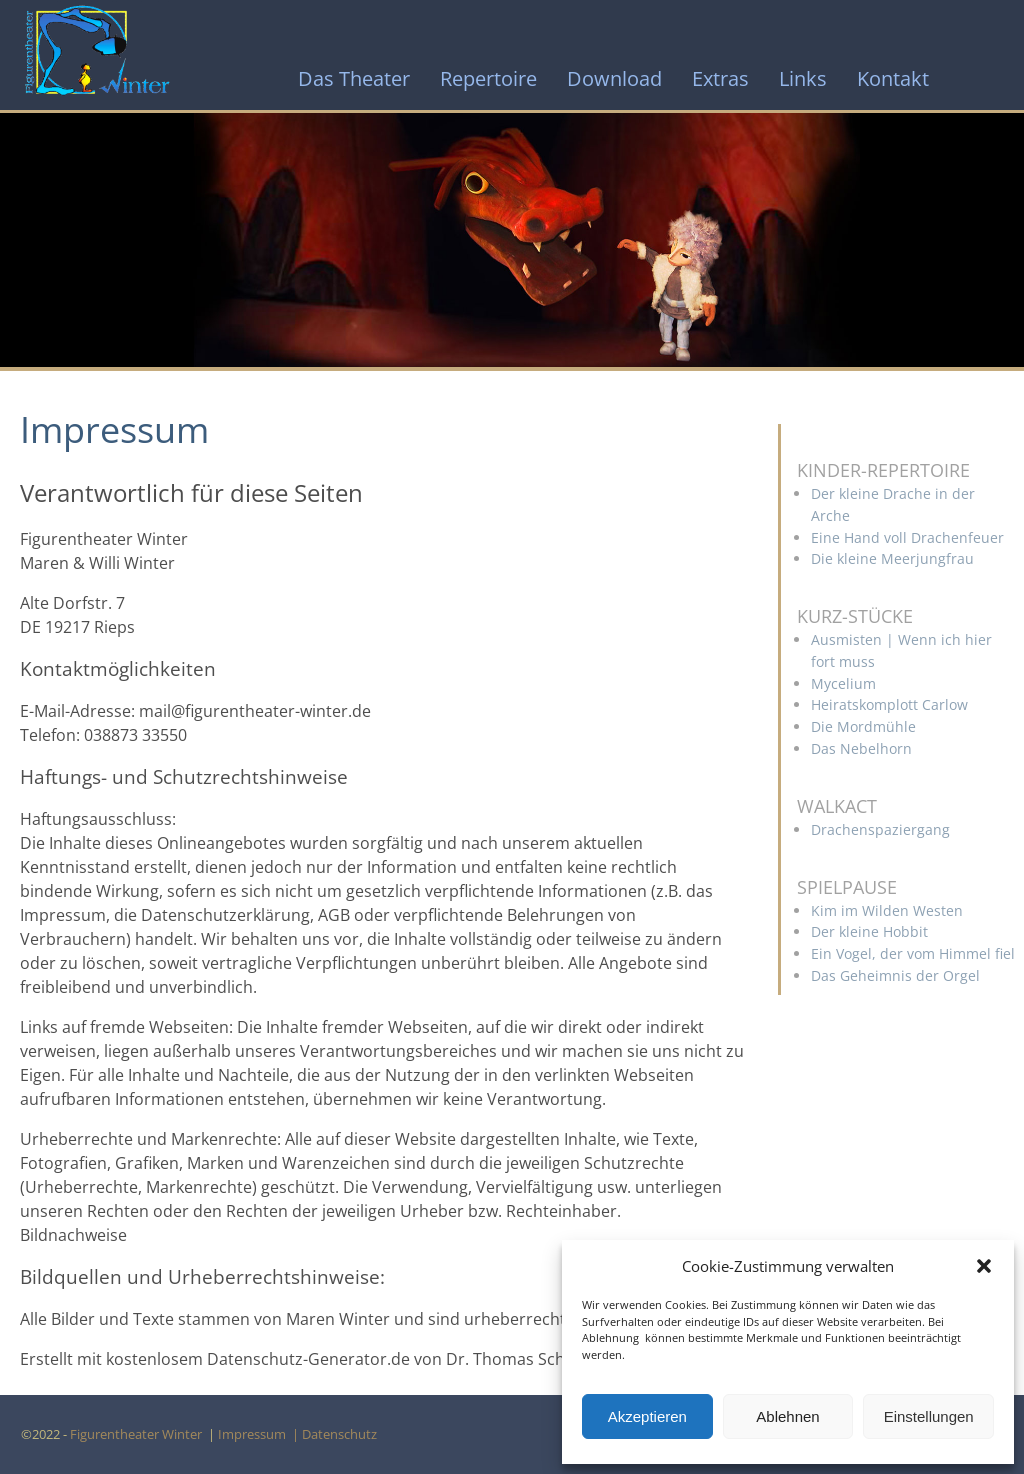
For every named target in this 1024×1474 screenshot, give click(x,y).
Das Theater (354, 78)
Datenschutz (342, 1434)
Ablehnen (787, 1416)
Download (614, 78)
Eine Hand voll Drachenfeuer (907, 537)
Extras (720, 78)
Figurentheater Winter (137, 1434)
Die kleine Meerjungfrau (892, 558)
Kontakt (893, 78)
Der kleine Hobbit (869, 931)
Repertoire (488, 78)
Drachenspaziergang (880, 829)
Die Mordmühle (863, 726)
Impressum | (260, 1434)
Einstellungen (929, 1416)
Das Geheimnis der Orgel (895, 975)
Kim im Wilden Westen (887, 910)
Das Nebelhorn (861, 748)
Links (803, 78)
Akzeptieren (647, 1416)
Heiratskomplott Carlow (889, 704)
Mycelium (843, 683)
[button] (984, 1266)
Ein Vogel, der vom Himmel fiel (913, 953)
